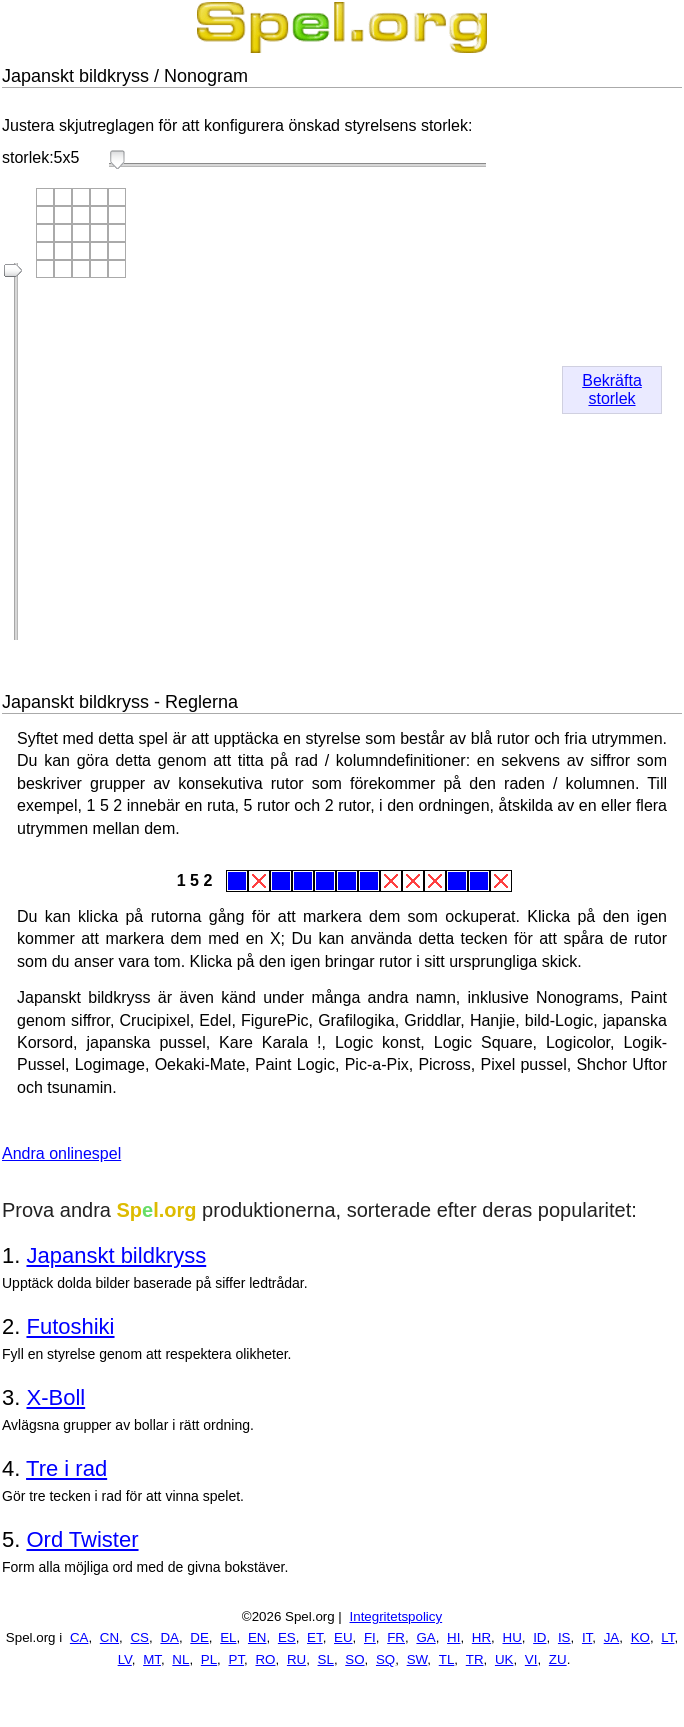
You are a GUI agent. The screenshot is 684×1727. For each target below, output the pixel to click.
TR (475, 1659)
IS (564, 1637)
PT (237, 1659)
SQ (385, 1659)
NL (180, 1659)
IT (587, 1637)
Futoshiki (70, 1326)
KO (640, 1637)
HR (481, 1637)
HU (512, 1637)
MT (152, 1659)
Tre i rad (66, 1468)
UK (504, 1659)
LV (125, 1659)
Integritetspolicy (396, 1616)
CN (109, 1637)
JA (612, 1637)
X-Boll (55, 1397)
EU (343, 1637)
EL (228, 1637)
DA (169, 1637)
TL (447, 1659)
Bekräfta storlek (612, 389)
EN (257, 1637)
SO (354, 1659)
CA (79, 1637)
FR (396, 1637)
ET (315, 1637)
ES (287, 1637)
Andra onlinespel (61, 1153)
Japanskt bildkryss (116, 1255)
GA (425, 1637)
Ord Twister (82, 1539)
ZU (558, 1659)
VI (531, 1659)
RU (296, 1659)
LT (667, 1637)
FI (370, 1637)
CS (139, 1637)
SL (326, 1659)
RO (265, 1659)
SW (417, 1659)
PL (209, 1659)
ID (539, 1637)
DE (199, 1637)
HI (453, 1637)
